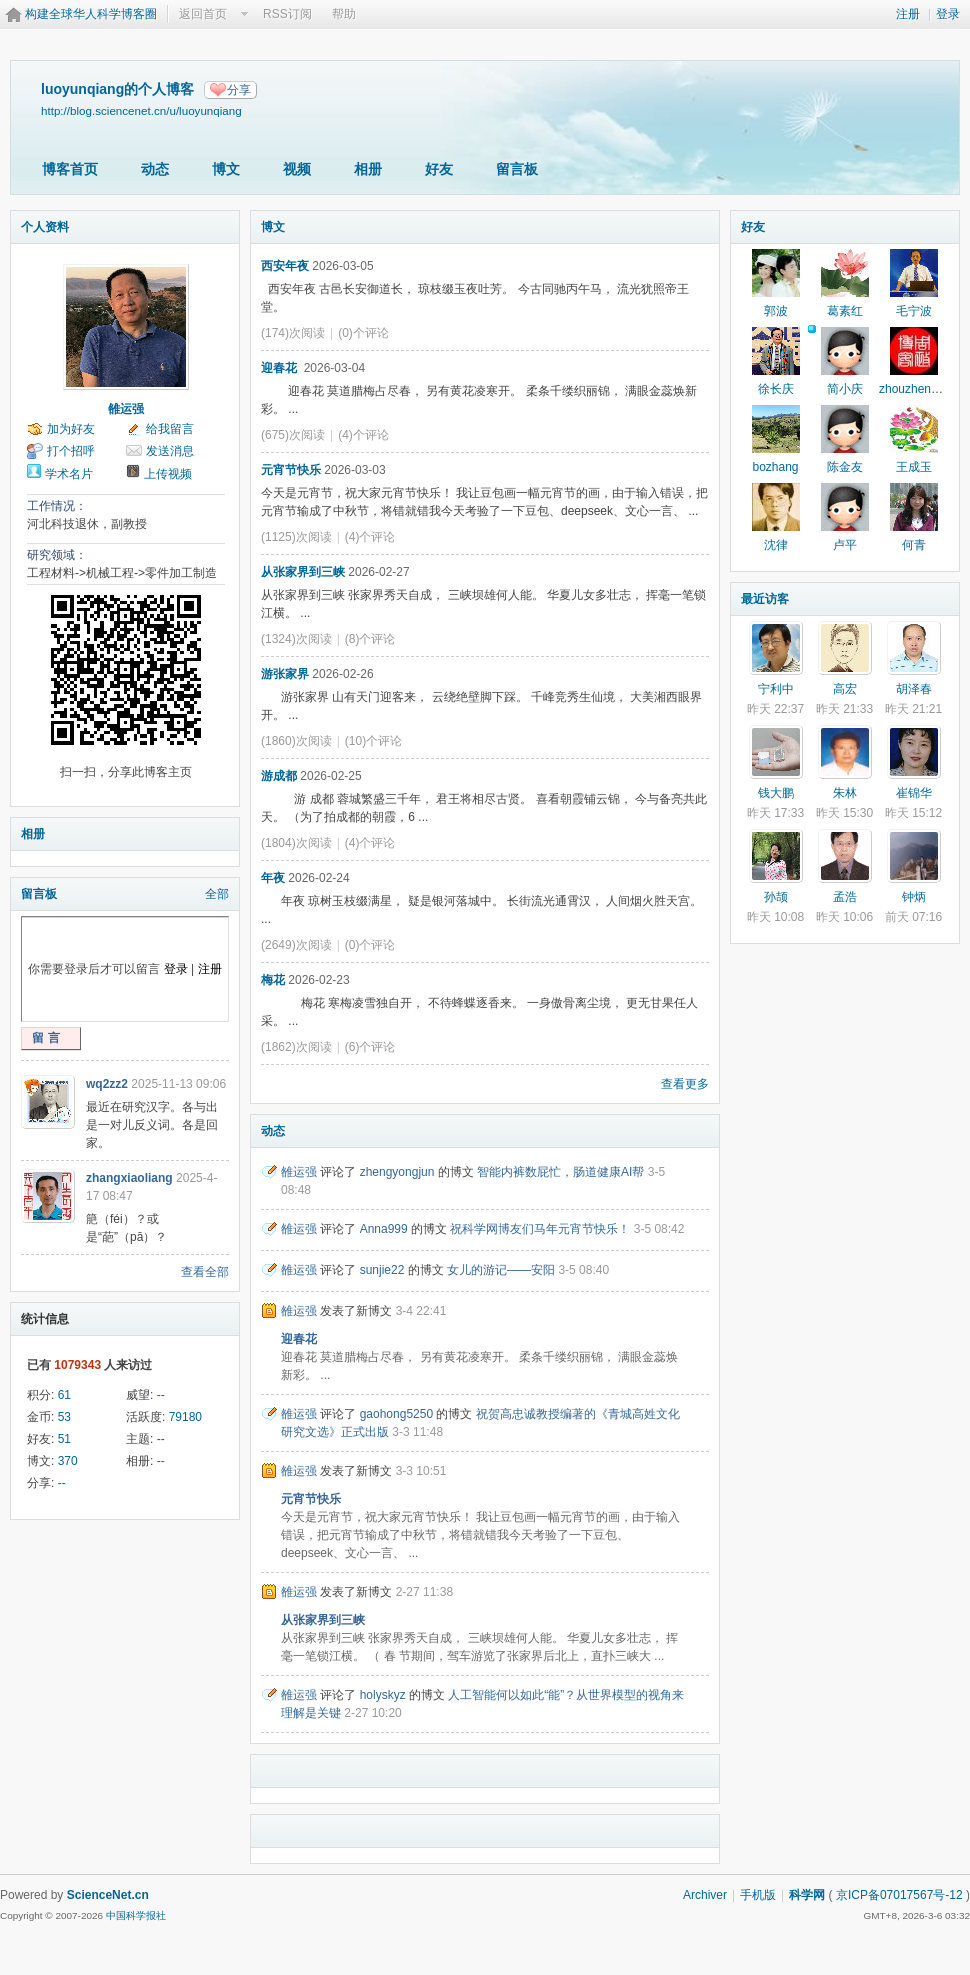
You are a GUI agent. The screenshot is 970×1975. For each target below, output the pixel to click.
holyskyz (383, 1695)
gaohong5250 (396, 1414)
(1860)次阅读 (296, 741)
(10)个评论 (373, 741)
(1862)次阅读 (296, 1047)
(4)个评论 (363, 435)
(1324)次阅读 (296, 639)
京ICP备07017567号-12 (899, 1895)
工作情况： (57, 506)
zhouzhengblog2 (923, 389)
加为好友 (71, 429)
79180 (185, 1417)
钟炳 (914, 897)
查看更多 (685, 1084)
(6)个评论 (370, 1047)
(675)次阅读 (293, 435)
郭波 (776, 311)
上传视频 (168, 474)
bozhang (775, 467)
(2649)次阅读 (296, 945)
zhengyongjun (397, 1172)
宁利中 (776, 689)
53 (64, 1417)
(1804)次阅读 (296, 843)
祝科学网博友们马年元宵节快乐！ (540, 1229)
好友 (439, 169)
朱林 (845, 793)
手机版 (758, 1895)
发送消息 (170, 451)
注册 (908, 14)
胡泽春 (914, 689)
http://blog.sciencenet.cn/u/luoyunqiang (141, 110)
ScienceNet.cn (108, 1895)
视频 (297, 169)
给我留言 (170, 429)
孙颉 (776, 897)
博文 (226, 169)
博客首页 (70, 169)
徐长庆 (776, 389)
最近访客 (765, 599)
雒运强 (126, 409)
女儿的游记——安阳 (501, 1270)
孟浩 (845, 897)
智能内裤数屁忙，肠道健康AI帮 (560, 1172)
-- (161, 1395)
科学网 (807, 1895)
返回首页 (203, 14)
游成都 (279, 776)
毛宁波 (914, 311)
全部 (217, 894)
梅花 (273, 980)
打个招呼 (71, 451)
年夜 (273, 878)
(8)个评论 (370, 639)
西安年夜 (285, 266)
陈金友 (845, 467)
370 (68, 1461)
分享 (239, 90)
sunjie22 (382, 1270)
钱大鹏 (776, 793)
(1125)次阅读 (296, 537)
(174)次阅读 (293, 333)
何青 (914, 545)
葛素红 (845, 311)
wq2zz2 (107, 1084)
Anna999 (384, 1229)
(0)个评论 (363, 333)
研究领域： (57, 555)
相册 (368, 169)
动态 (155, 169)
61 (64, 1395)
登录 (948, 14)
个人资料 (45, 227)
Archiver (705, 1895)
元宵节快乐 (291, 470)
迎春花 (280, 368)
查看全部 (205, 1272)
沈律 (776, 545)
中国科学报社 (136, 1915)
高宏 (845, 689)
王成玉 (914, 467)
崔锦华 (914, 793)
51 (64, 1439)
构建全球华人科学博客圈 (91, 14)
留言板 (517, 169)
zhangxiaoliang (129, 1178)
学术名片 (69, 474)
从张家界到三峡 (303, 572)
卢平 (845, 545)
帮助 (344, 14)
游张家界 (285, 674)
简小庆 (845, 389)
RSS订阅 (287, 14)
